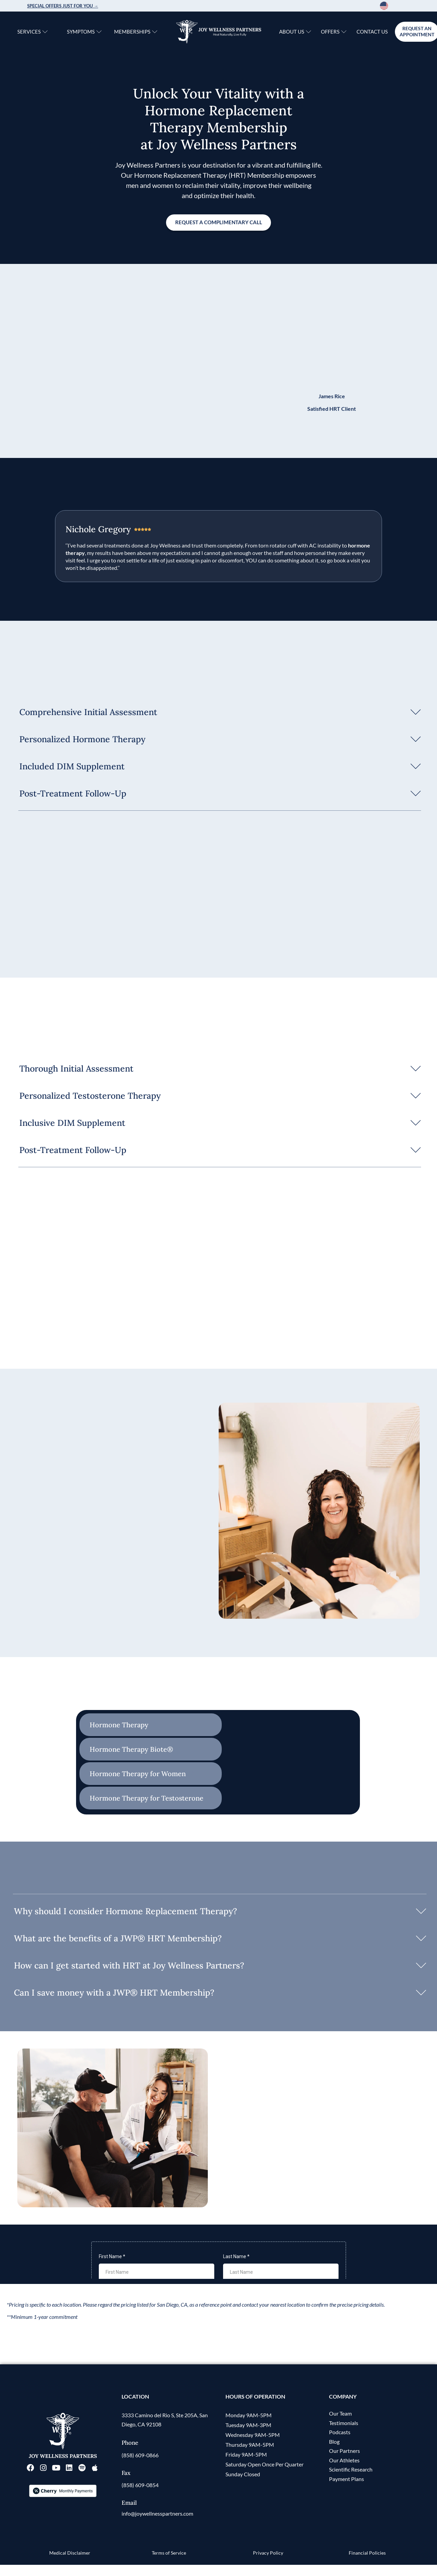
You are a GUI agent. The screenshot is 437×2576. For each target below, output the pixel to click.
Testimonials (343, 2435)
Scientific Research (350, 2483)
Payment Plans (346, 2492)
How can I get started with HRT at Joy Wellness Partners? (129, 1966)
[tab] (150, 1725)
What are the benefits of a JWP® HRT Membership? (118, 1939)
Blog (334, 2454)
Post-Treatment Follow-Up (72, 793)
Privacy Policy (268, 2565)
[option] (401, 6)
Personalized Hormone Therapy (82, 739)
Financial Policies (367, 2565)
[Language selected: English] (395, 6)
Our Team (340, 2426)
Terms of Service (169, 2565)
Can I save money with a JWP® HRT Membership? (114, 1993)
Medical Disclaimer (69, 2565)
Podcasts (339, 2445)
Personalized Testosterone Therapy (90, 1096)
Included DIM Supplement (72, 766)
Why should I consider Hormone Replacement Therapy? (125, 1912)
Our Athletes (344, 2473)
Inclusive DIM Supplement (72, 1123)
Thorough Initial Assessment (76, 1069)
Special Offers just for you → (62, 5)
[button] (218, 712)
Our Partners (344, 2464)
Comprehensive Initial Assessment (88, 712)
